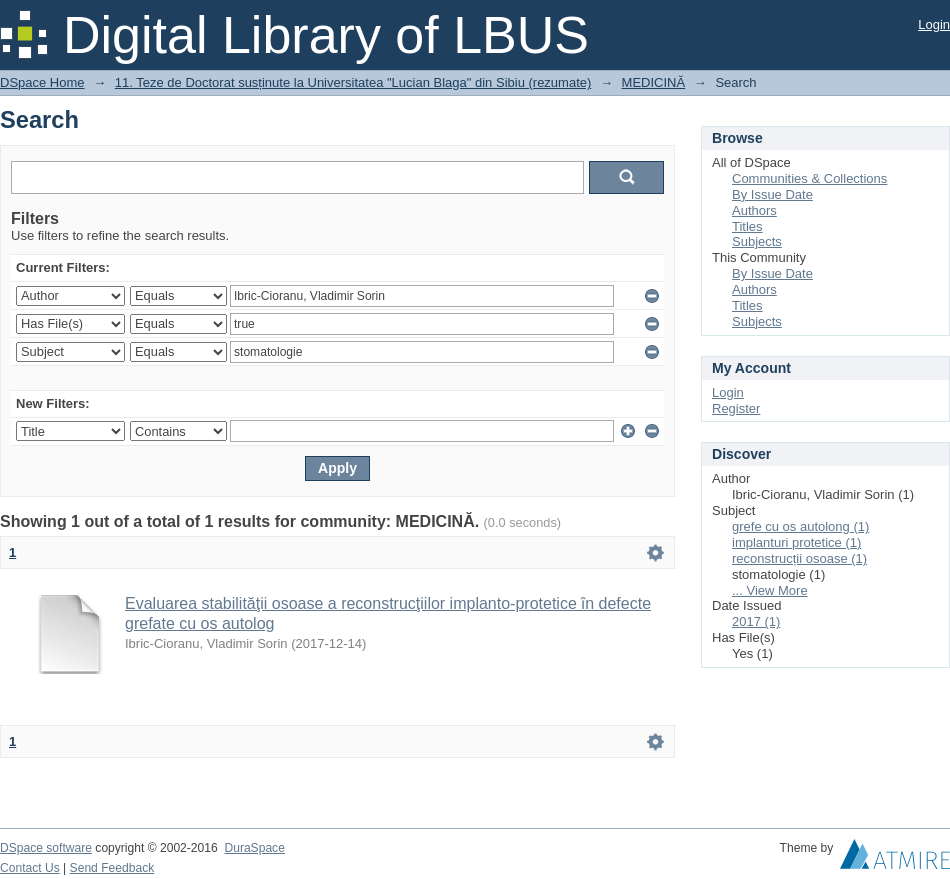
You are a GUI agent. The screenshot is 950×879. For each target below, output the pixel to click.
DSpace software (46, 848)
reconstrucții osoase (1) (799, 558)
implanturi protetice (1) (796, 542)
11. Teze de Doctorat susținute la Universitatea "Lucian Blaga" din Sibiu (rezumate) (353, 82)
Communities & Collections (809, 178)
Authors (754, 210)
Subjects (757, 241)
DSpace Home (42, 82)
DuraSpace (254, 848)
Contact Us (30, 868)
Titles (747, 226)
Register (736, 408)
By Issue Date (772, 194)
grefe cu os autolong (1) (800, 526)
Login (934, 24)
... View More (770, 590)
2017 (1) (756, 621)
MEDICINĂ (654, 82)
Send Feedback (112, 868)
